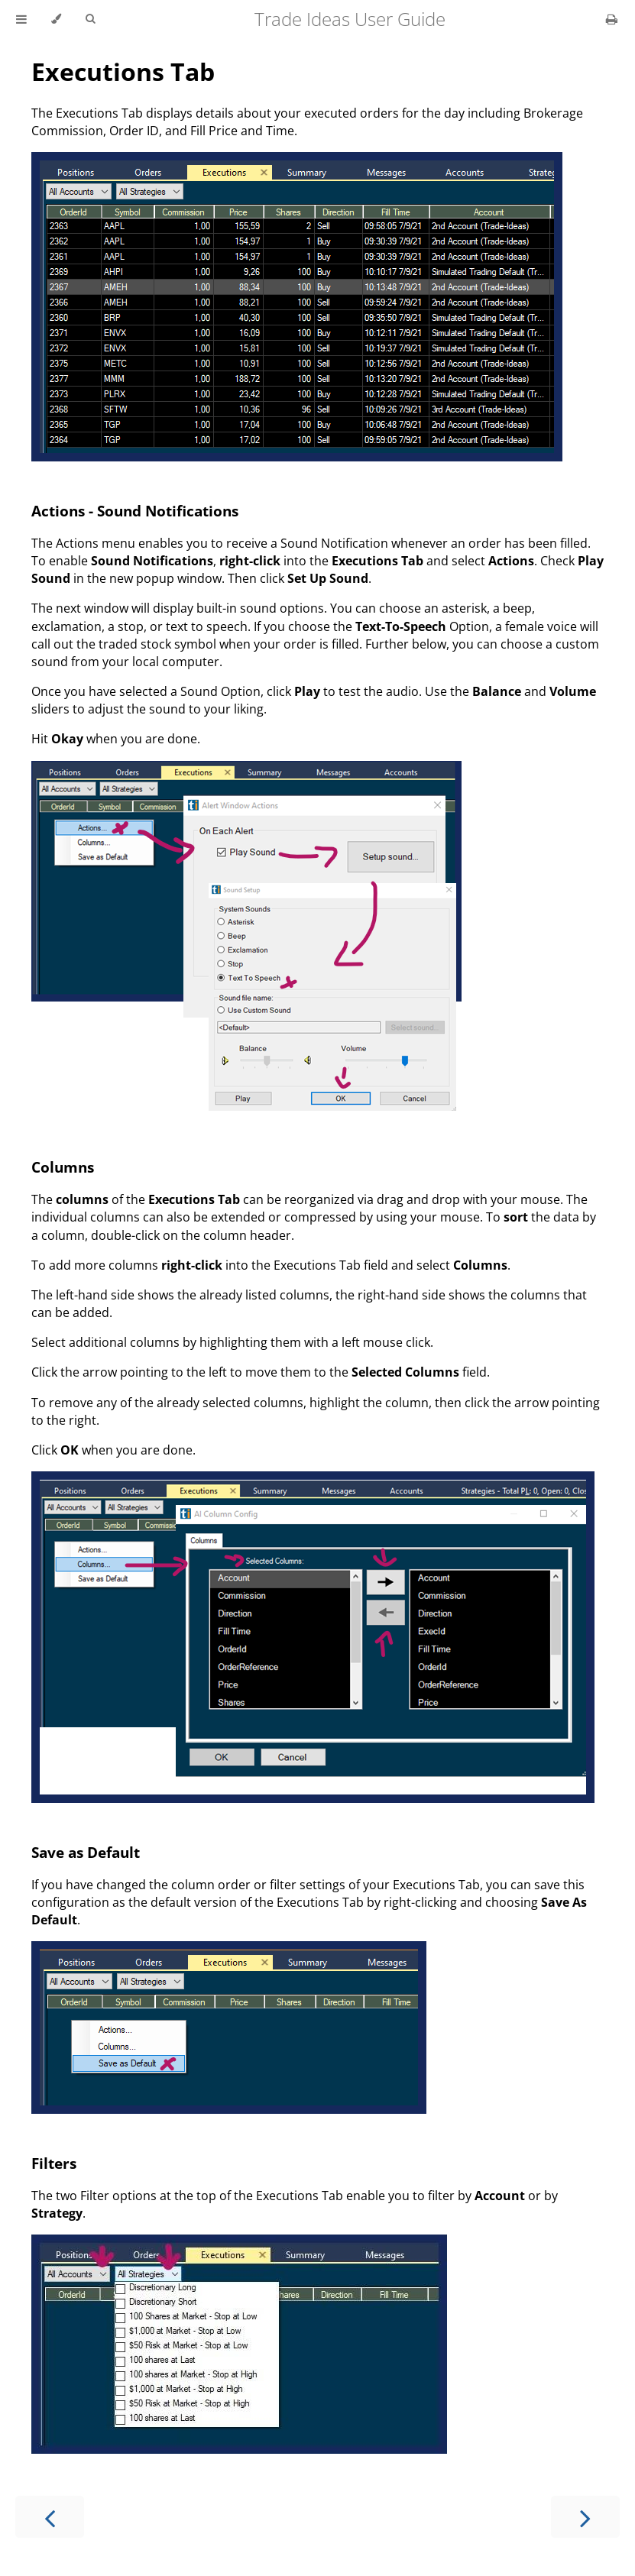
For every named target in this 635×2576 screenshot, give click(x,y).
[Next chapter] (585, 2517)
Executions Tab (123, 71)
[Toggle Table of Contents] (21, 19)
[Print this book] (612, 19)
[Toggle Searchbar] (90, 19)
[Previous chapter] (49, 2517)
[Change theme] (56, 19)
